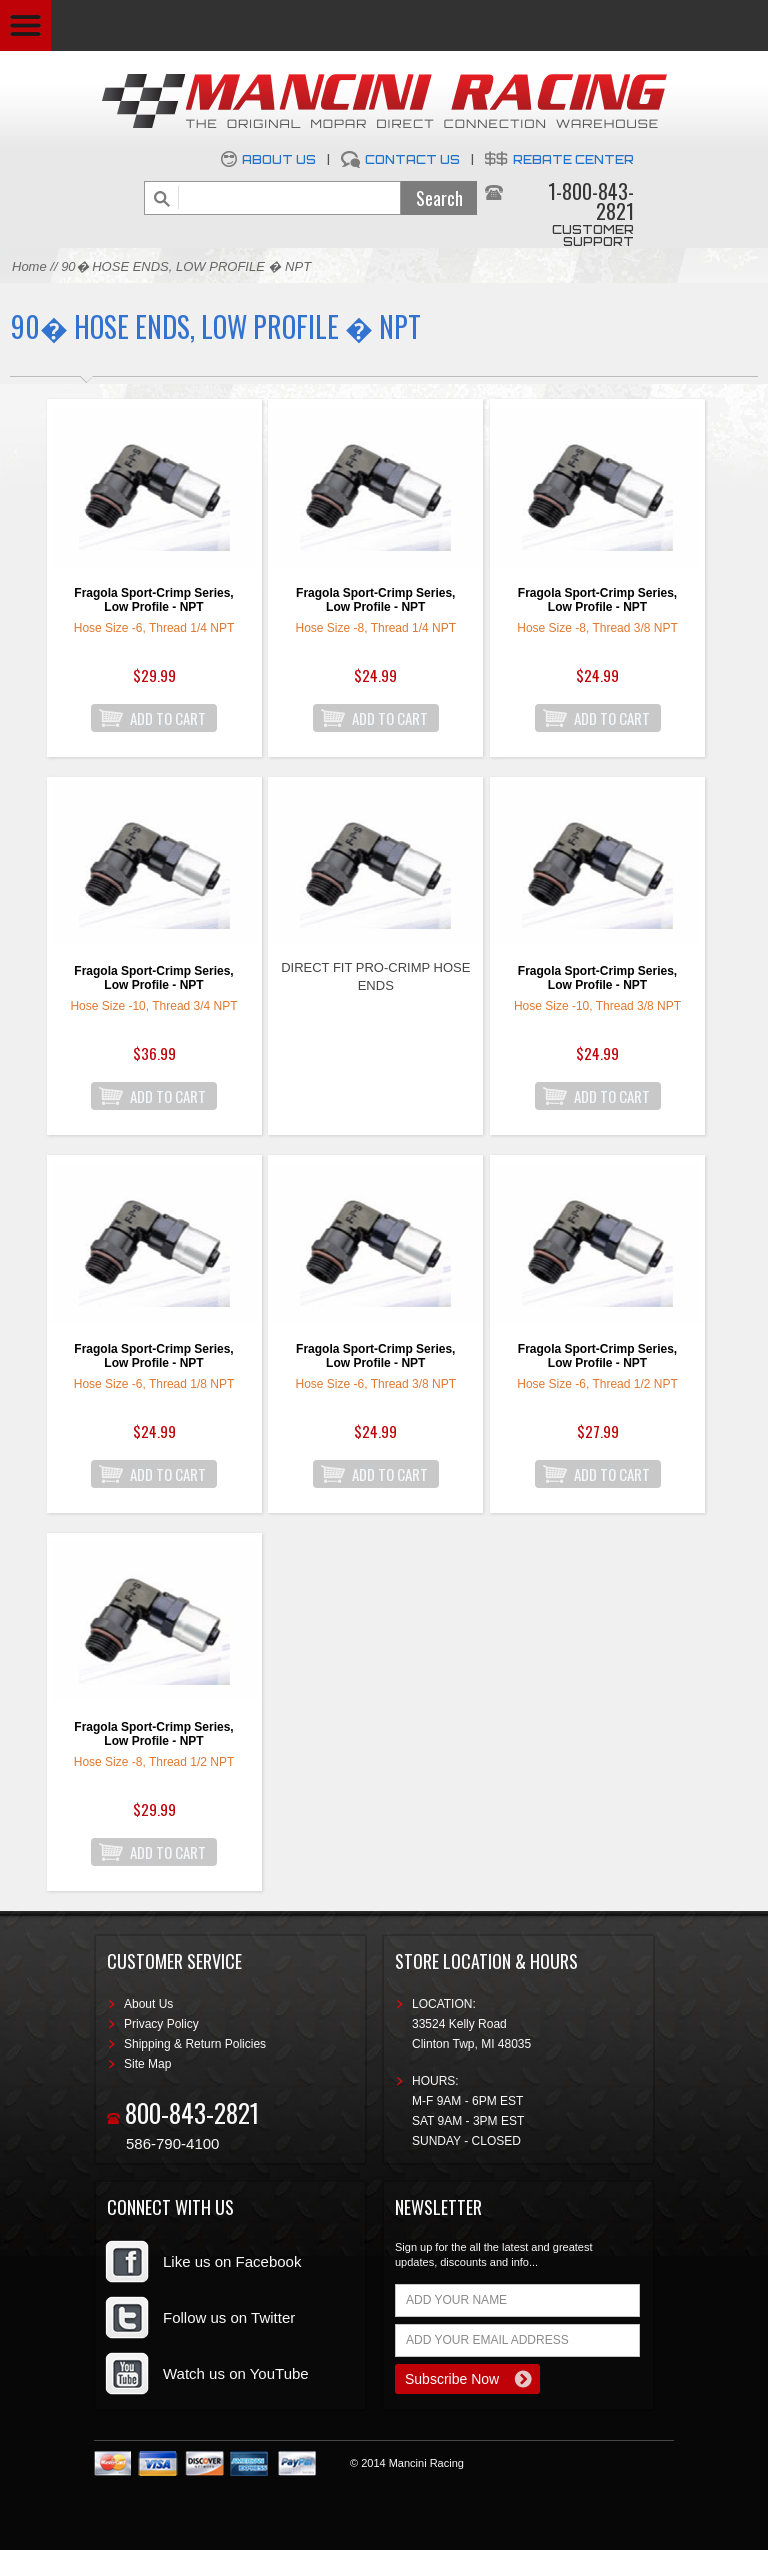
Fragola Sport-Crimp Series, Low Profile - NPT (153, 600)
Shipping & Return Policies (195, 2044)
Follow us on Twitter (229, 2317)
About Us (279, 159)
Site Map (147, 2064)
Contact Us (412, 159)
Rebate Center (573, 159)
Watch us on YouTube (236, 2373)
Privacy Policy (161, 2024)
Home (29, 266)
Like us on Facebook (232, 2261)
